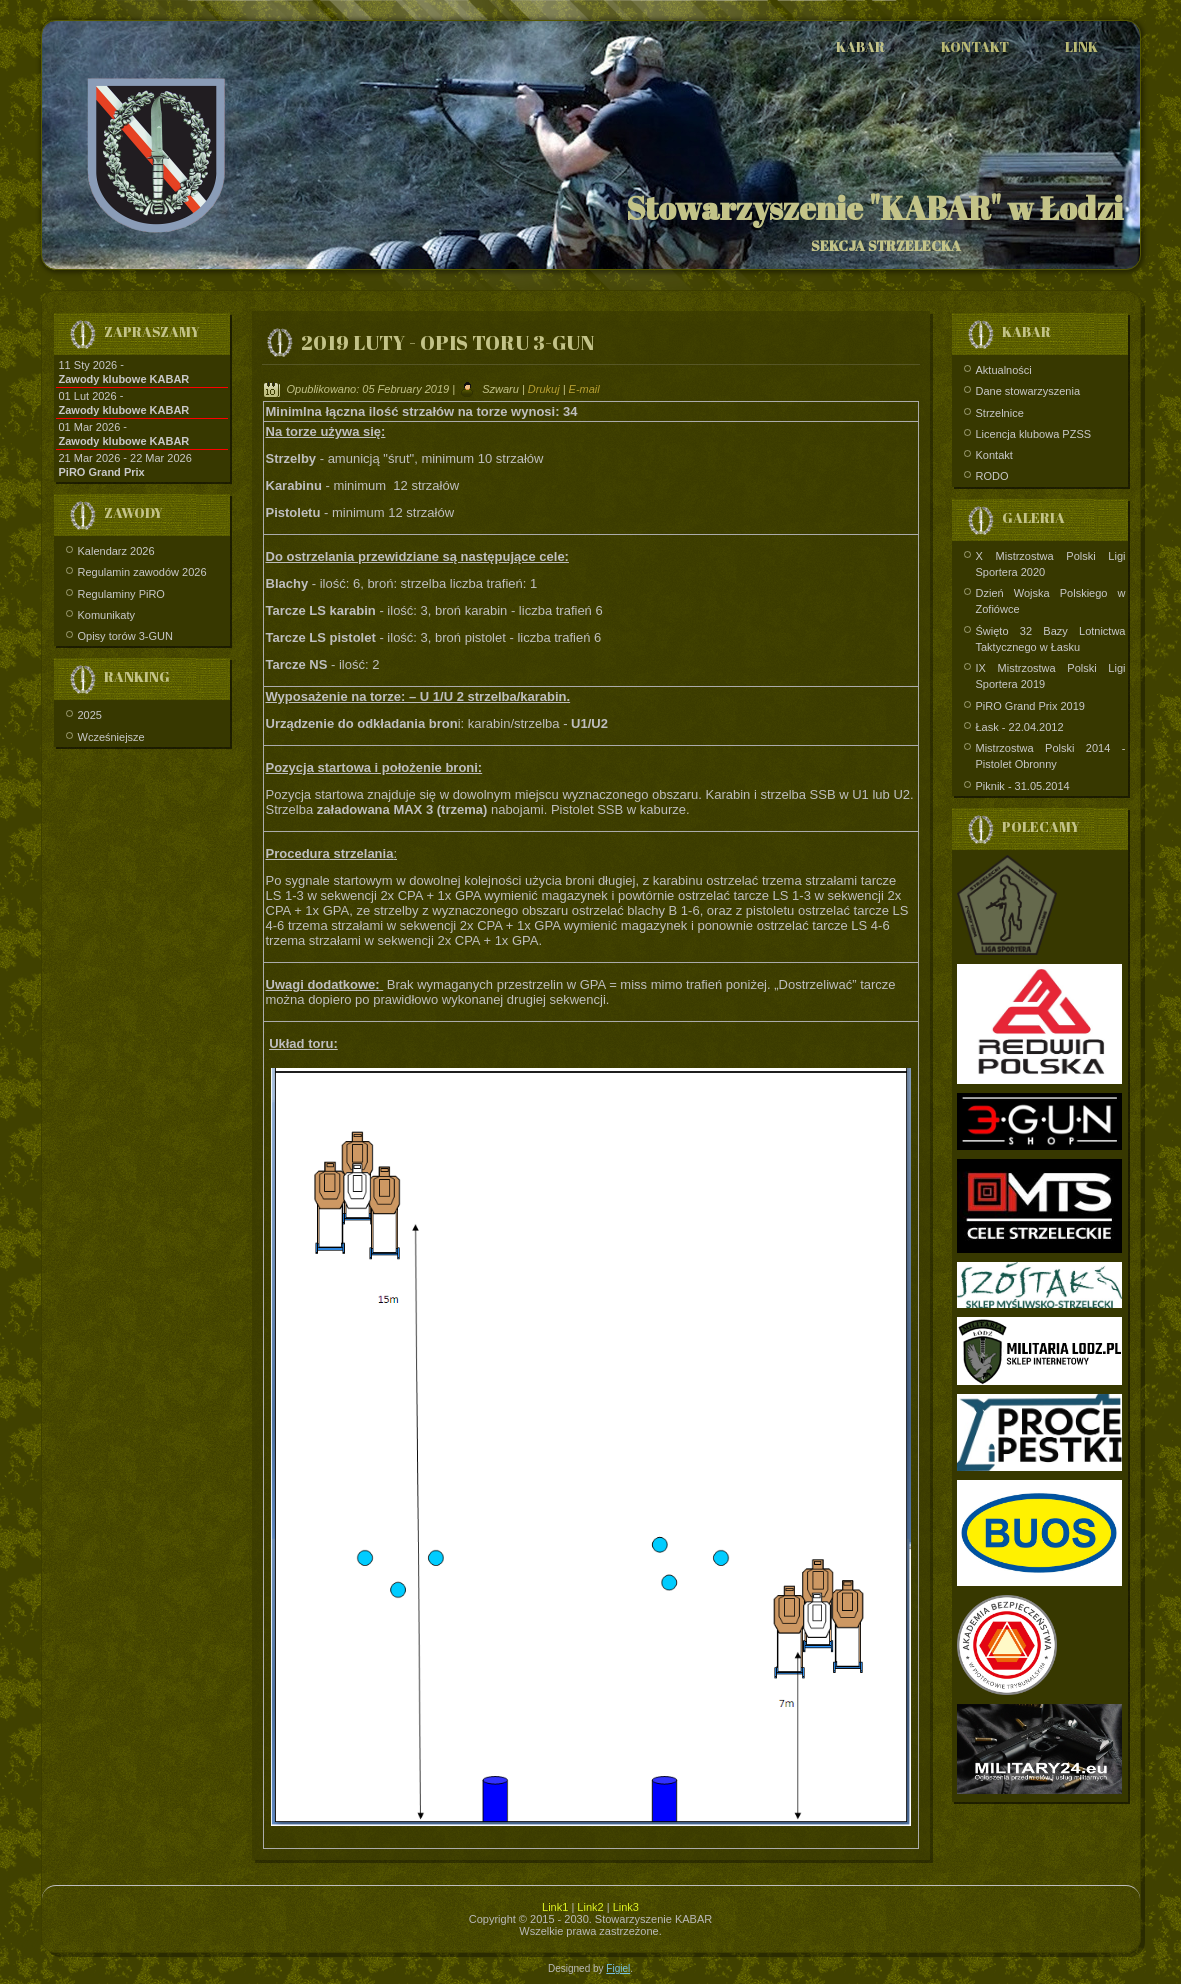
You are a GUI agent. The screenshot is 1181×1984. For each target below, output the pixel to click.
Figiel (618, 1968)
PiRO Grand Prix (102, 472)
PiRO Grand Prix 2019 (1030, 706)
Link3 (626, 1907)
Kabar (860, 46)
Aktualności (1004, 370)
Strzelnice (1000, 413)
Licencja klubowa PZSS (1034, 434)
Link (1081, 46)
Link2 (590, 1907)
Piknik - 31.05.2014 (1023, 786)
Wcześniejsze (111, 737)
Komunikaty (106, 615)
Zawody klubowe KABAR (124, 379)
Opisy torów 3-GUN (125, 636)
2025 (90, 715)
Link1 (555, 1907)
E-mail (584, 389)
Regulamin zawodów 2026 (142, 572)
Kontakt (975, 46)
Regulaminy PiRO (121, 594)
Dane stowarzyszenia (1028, 391)
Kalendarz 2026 (116, 551)
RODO (992, 476)
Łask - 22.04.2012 (1020, 727)
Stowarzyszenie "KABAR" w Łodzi (874, 207)
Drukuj (545, 389)
